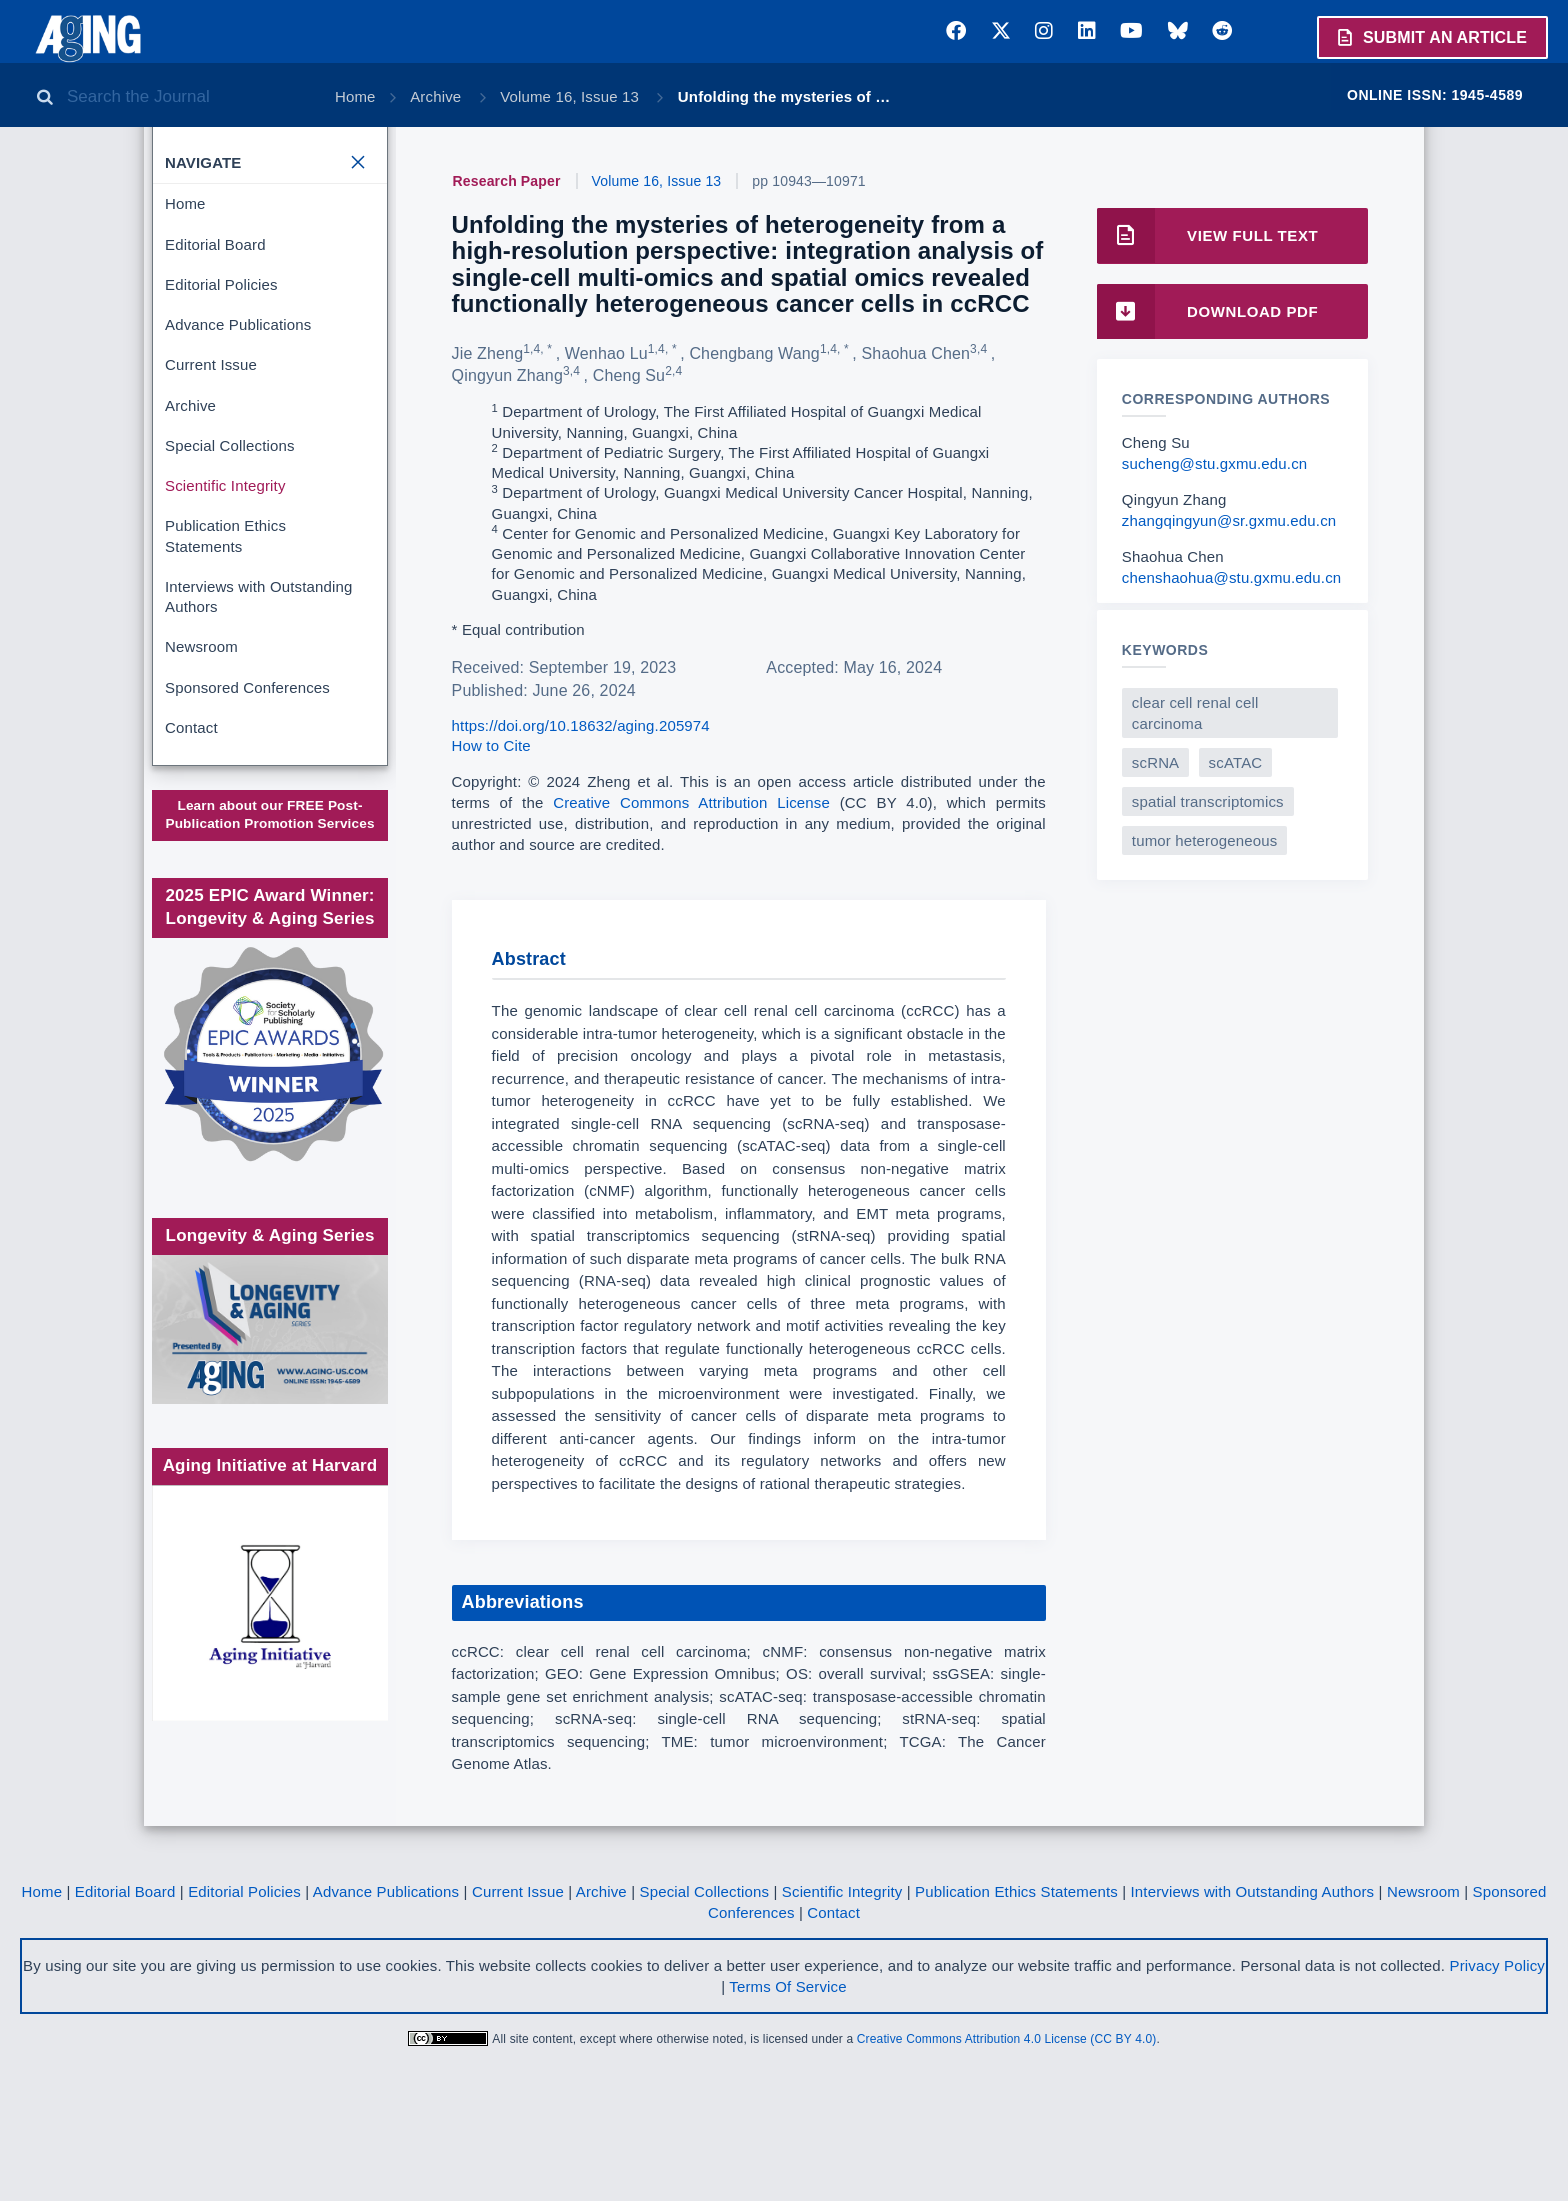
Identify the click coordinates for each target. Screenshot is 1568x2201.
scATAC (1236, 762)
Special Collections (230, 445)
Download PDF (1207, 311)
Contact (191, 727)
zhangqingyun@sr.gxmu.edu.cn (1229, 520)
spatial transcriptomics (1208, 801)
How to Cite (491, 745)
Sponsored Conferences (247, 687)
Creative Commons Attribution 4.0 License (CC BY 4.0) (1007, 2122)
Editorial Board (215, 244)
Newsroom (201, 646)
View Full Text (1207, 235)
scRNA (1155, 762)
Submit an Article (1431, 37)
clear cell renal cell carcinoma (1195, 713)
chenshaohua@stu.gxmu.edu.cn (1231, 577)
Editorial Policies (221, 284)
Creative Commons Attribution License (691, 802)
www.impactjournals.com (268, 840)
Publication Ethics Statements (225, 535)
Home (355, 96)
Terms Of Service (787, 2069)
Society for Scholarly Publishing (268, 940)
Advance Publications (238, 324)
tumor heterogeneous (1204, 840)
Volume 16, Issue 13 (571, 96)
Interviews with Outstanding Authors (258, 596)
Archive (437, 96)
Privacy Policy (1496, 2048)
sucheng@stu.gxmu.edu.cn (1214, 463)
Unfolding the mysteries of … (784, 96)
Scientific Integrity (225, 485)
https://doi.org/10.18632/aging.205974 (581, 725)
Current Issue (211, 364)
